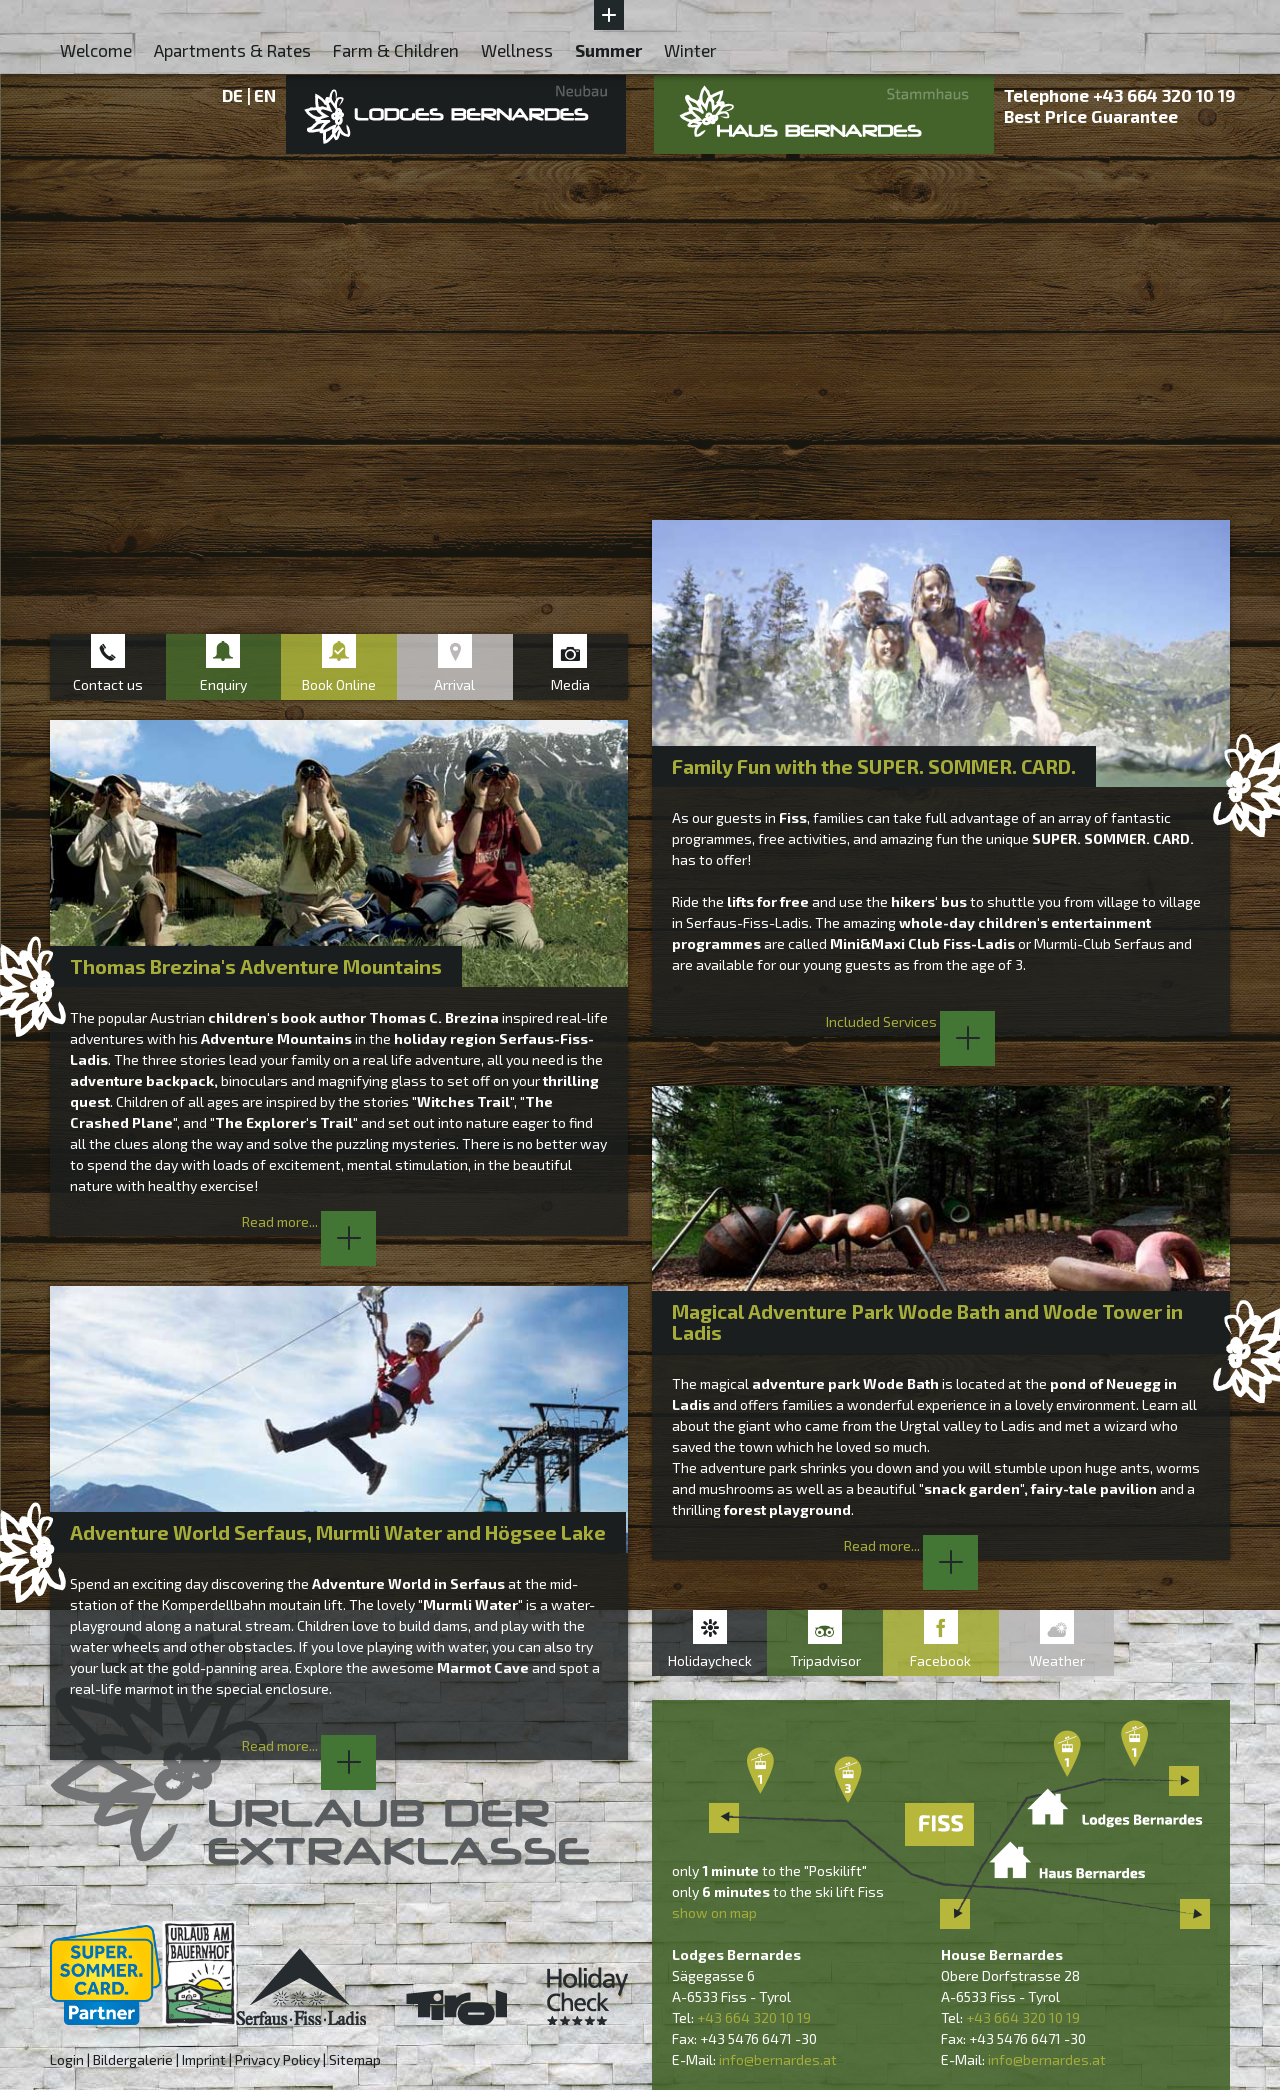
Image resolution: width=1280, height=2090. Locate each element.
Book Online (339, 684)
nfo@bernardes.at (779, 2059)
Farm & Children (396, 50)
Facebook (940, 1660)
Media (570, 684)
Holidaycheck (710, 1660)
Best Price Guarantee (1091, 116)
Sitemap (355, 2059)
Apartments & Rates (232, 50)
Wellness (517, 50)
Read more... (309, 1221)
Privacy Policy (277, 2059)
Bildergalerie (133, 2059)
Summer (608, 50)
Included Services (910, 1021)
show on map (714, 1912)
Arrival (454, 684)
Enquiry (223, 684)
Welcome (96, 50)
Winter (690, 50)
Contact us (108, 684)
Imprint (204, 2059)
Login (67, 2059)
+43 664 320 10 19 (1164, 95)
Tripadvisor (825, 1660)
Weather (1057, 1660)
